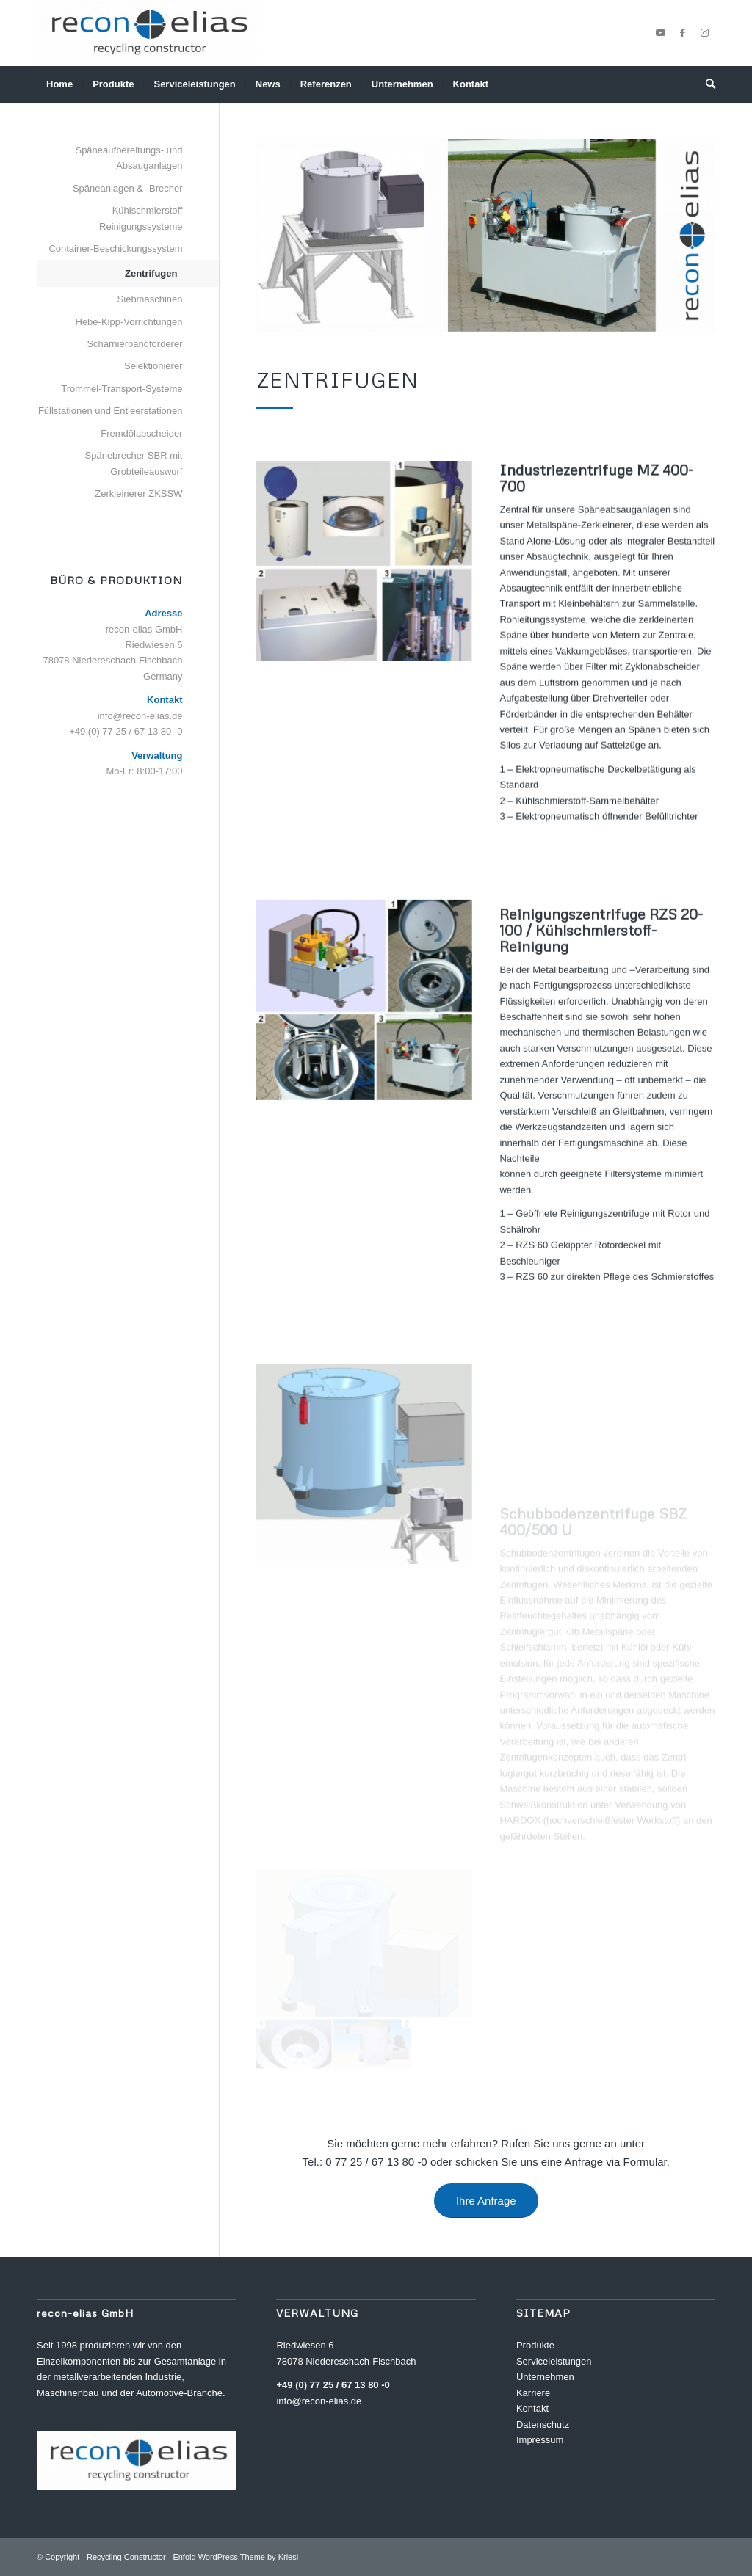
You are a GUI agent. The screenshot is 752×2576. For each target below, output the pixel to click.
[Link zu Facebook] (682, 33)
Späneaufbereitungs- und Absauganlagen (128, 158)
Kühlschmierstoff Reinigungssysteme (140, 218)
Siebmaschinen (150, 299)
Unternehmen (545, 2376)
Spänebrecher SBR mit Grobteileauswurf (134, 463)
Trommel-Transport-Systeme (121, 388)
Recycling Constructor (126, 2557)
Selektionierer (153, 365)
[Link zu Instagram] (704, 33)
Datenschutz (542, 2424)
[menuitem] (59, 84)
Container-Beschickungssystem (115, 248)
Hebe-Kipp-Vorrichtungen (129, 321)
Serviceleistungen (554, 2361)
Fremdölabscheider (141, 433)
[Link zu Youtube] (660, 33)
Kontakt (532, 2408)
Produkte (535, 2345)
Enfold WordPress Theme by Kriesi (235, 2557)
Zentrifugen (151, 273)
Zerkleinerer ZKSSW (138, 493)
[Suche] (705, 84)
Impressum (539, 2439)
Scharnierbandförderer (134, 343)
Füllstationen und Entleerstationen (110, 410)
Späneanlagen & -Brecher (128, 188)
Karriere (533, 2392)
